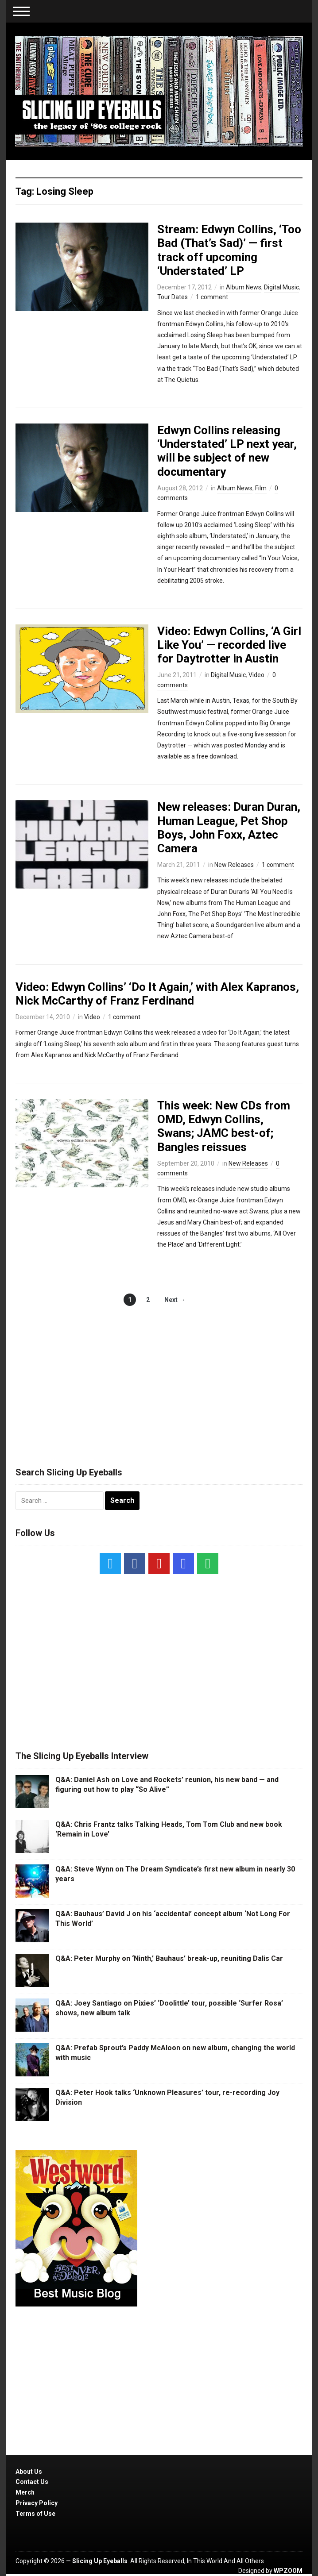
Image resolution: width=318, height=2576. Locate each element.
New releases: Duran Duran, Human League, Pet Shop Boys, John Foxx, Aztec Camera (228, 827)
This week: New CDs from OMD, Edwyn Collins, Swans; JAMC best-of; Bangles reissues (223, 1126)
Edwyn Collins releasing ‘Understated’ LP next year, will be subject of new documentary (227, 451)
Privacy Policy (37, 2503)
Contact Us (32, 2481)
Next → (174, 1299)
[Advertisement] (159, 1377)
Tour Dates (172, 296)
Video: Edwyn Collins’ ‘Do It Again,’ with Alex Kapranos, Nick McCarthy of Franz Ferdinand (157, 993)
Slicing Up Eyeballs (100, 2560)
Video (256, 674)
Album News (243, 287)
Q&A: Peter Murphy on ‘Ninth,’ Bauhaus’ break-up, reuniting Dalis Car (169, 1958)
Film (261, 488)
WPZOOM (288, 2570)
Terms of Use (35, 2513)
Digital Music (281, 287)
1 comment (212, 296)
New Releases (234, 864)
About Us (29, 2471)
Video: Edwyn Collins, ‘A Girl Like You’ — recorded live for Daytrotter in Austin (229, 644)
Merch (25, 2492)
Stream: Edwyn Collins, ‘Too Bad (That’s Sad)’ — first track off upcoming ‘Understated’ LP (229, 250)
